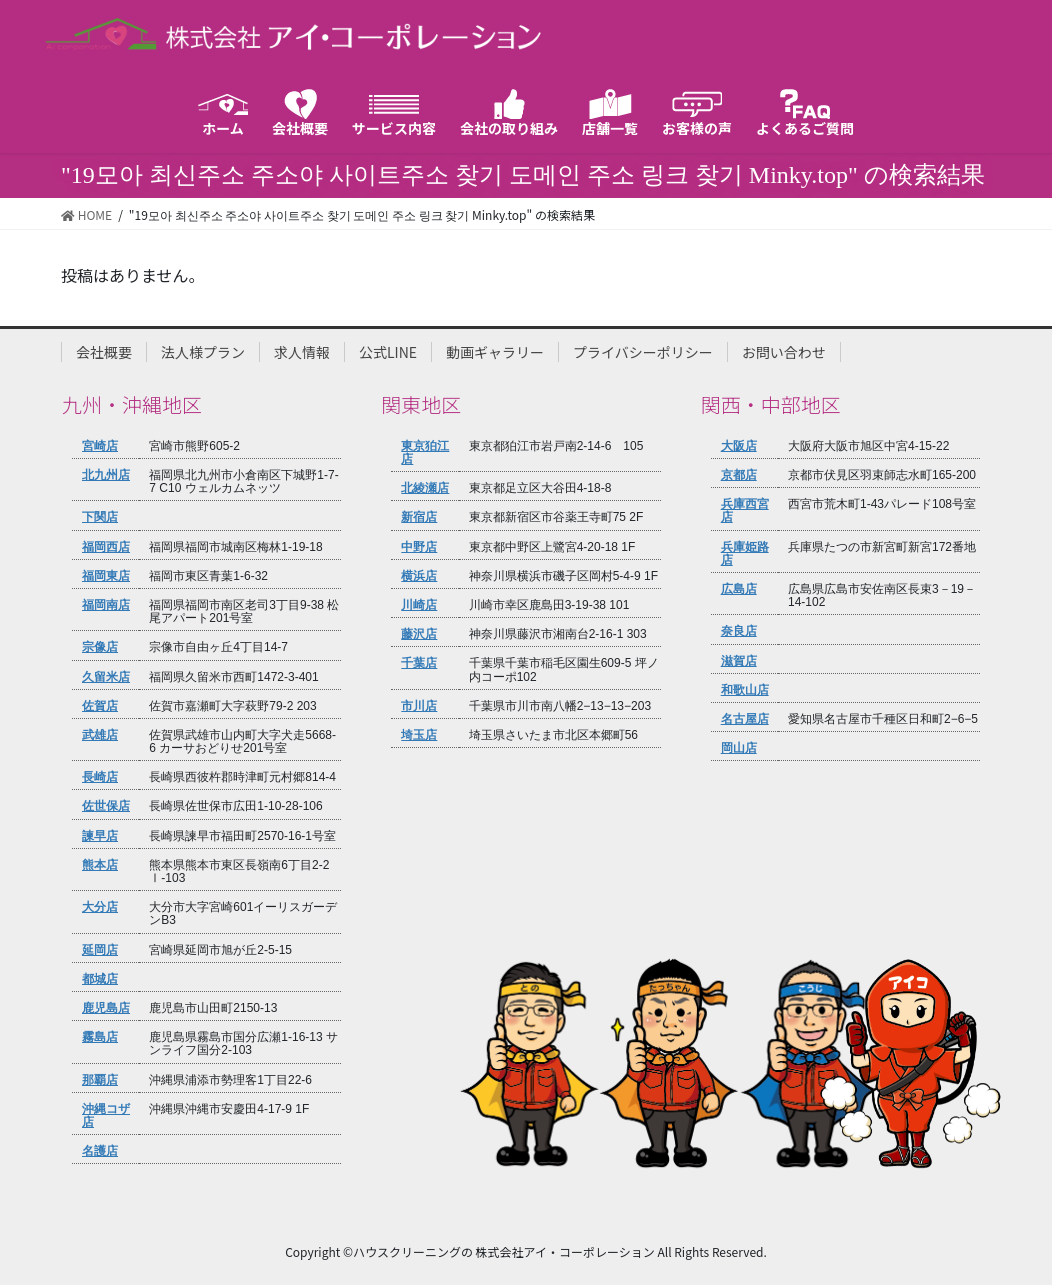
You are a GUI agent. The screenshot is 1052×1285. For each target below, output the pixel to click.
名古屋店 (745, 719)
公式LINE (388, 352)
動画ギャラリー (495, 352)
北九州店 (106, 475)
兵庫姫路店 (745, 553)
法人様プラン (203, 352)
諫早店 (100, 836)
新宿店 (419, 517)
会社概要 (104, 352)
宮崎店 (100, 446)
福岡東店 (106, 576)
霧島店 (100, 1037)
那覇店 (100, 1080)
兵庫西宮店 (745, 510)
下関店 (100, 517)
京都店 (739, 475)
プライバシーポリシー (643, 352)
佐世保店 (106, 806)
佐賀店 (100, 706)
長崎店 (100, 777)
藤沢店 (419, 634)
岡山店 (739, 748)
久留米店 (106, 677)
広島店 (739, 589)
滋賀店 (739, 661)
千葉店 (419, 663)
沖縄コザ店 (106, 1115)
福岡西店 (106, 547)
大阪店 (739, 446)
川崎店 (419, 605)
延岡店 (100, 950)
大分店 (100, 907)
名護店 (100, 1151)
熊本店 (100, 865)
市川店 (419, 706)
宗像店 (100, 647)
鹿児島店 (106, 1008)
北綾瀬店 (425, 488)
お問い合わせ (784, 352)
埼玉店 (419, 735)
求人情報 (302, 352)
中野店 (419, 547)
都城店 (100, 979)
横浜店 (419, 576)
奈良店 (739, 631)
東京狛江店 (425, 452)
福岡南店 (106, 605)
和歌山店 (745, 690)
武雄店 (100, 735)
